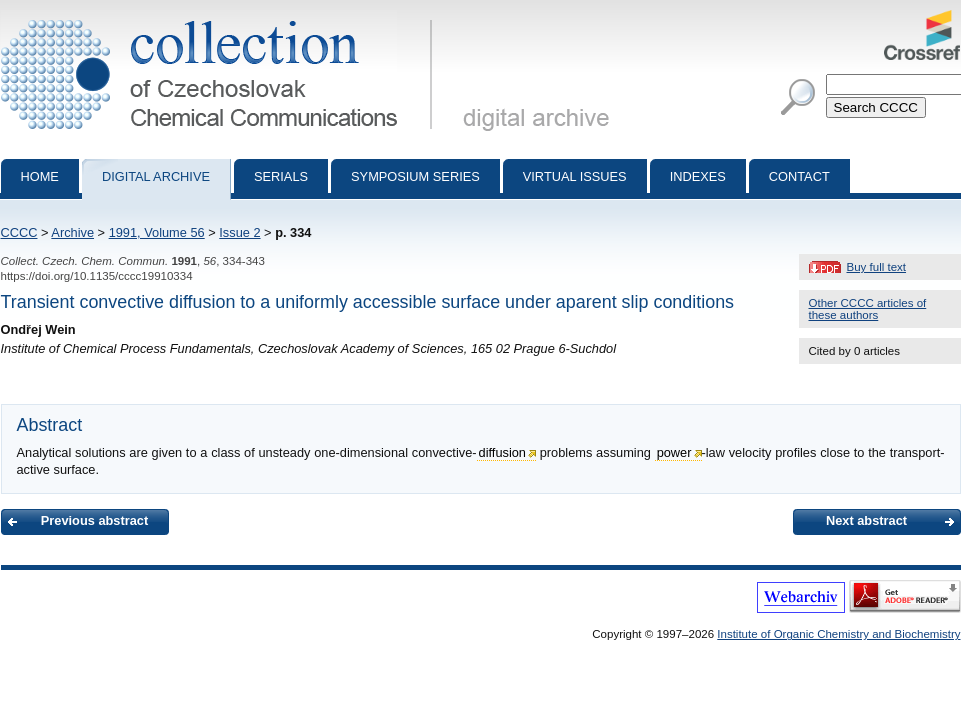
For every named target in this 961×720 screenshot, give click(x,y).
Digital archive (156, 176)
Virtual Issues (575, 176)
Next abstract (866, 520)
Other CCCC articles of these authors (868, 309)
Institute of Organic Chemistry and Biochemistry (838, 634)
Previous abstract (94, 520)
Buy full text (877, 267)
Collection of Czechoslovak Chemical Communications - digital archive (220, 18)
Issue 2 (239, 232)
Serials (281, 176)
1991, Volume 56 (157, 232)
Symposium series (415, 176)
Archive (72, 232)
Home (40, 176)
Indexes (698, 176)
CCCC (19, 232)
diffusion (502, 452)
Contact (799, 176)
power (674, 452)
